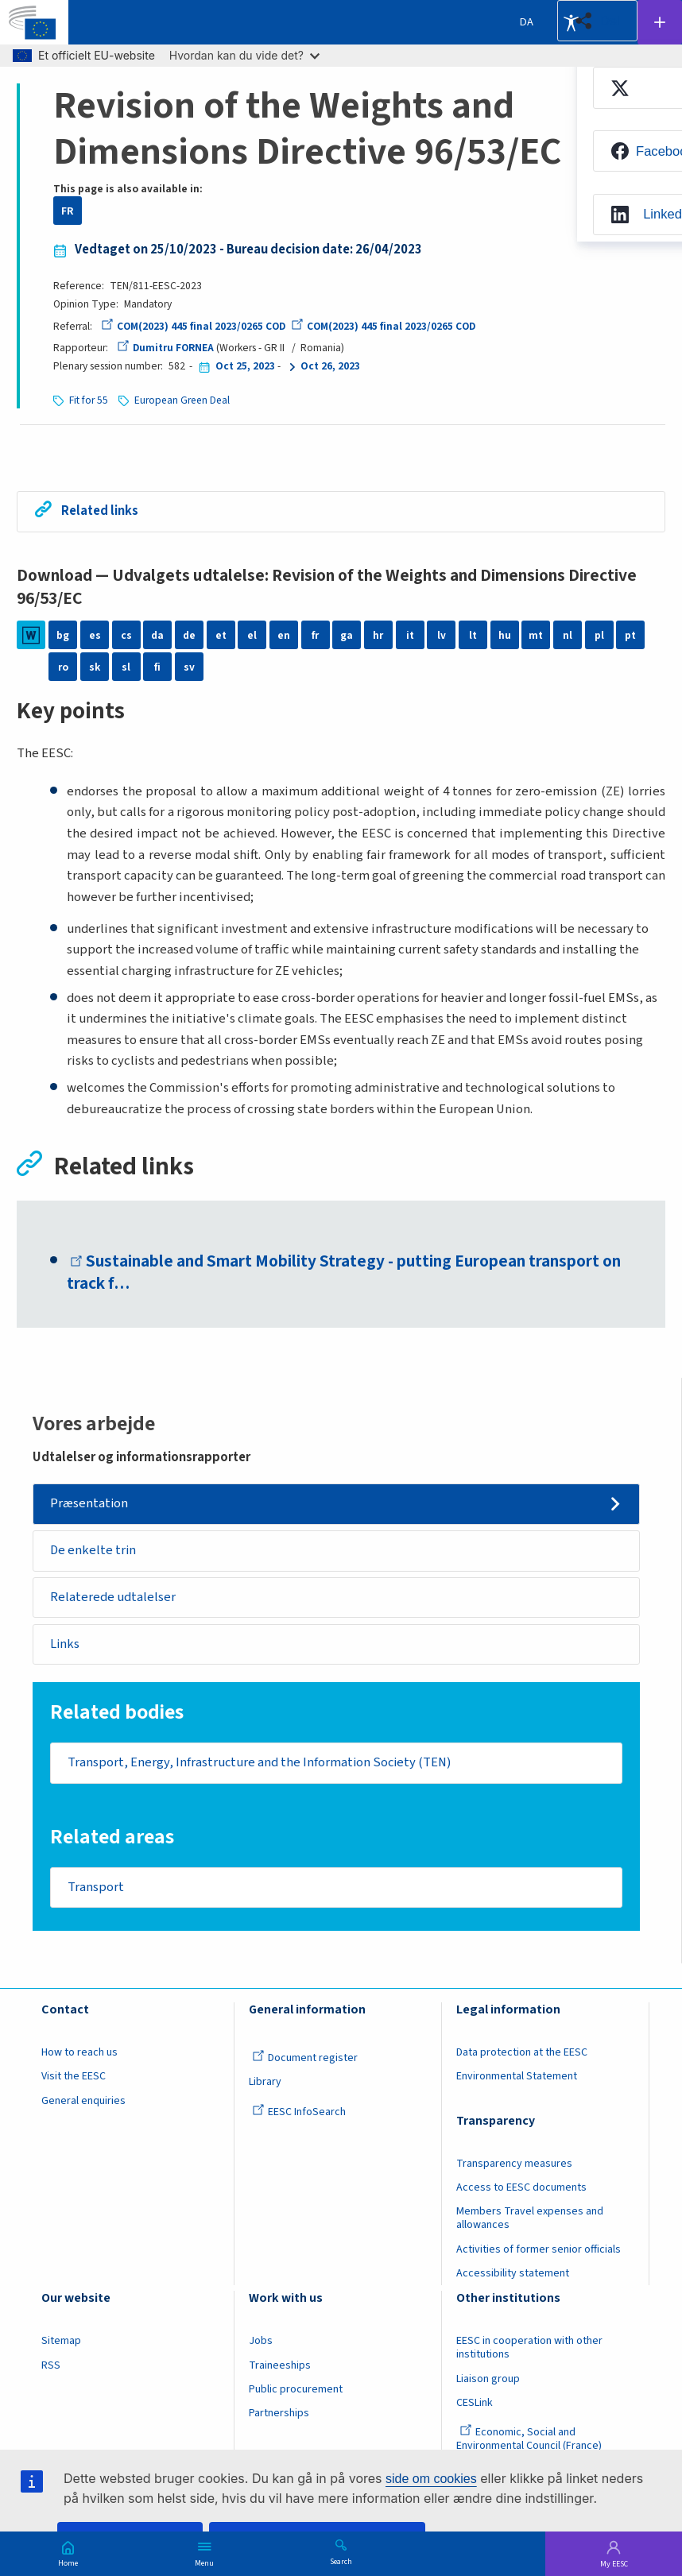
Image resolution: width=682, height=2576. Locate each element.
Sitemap (61, 2342)
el (252, 634)
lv (441, 634)
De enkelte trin (94, 1550)
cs (126, 634)
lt (473, 634)
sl (126, 666)
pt (630, 634)
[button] (596, 21)
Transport (96, 1887)
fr (315, 634)
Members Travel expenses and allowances (529, 2219)
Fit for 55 (88, 400)
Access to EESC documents (521, 2189)
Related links (99, 510)
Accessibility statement (512, 2275)
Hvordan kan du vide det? (244, 55)
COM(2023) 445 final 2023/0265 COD (194, 326)
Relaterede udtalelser (113, 1597)
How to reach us (79, 2054)
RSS (50, 2366)
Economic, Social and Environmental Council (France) (530, 2440)
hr (378, 634)
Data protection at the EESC (521, 2054)
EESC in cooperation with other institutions (529, 2349)
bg (62, 634)
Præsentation (90, 1503)
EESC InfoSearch (299, 2114)
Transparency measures (514, 2164)
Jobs (261, 2342)
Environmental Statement (516, 2078)
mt (536, 634)
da (157, 634)
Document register (305, 2059)
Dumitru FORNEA (166, 347)
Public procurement (296, 2391)
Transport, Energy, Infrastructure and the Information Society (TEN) (261, 1763)
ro (63, 666)
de (189, 634)
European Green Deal (183, 400)
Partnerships (279, 2415)
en (283, 634)
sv (189, 666)
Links (66, 1644)
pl (599, 634)
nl (567, 634)
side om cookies (431, 2478)
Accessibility (570, 22)
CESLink (474, 2404)
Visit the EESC (73, 2078)
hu (504, 634)
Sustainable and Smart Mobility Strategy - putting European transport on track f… (345, 1272)
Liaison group (488, 2380)
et (221, 634)
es (95, 634)
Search (341, 2561)
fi (157, 666)
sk (94, 666)
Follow (659, 22)
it (410, 634)
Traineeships (280, 2366)
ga (346, 634)
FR (67, 211)
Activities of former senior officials (538, 2250)
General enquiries (83, 2102)
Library (265, 2083)
